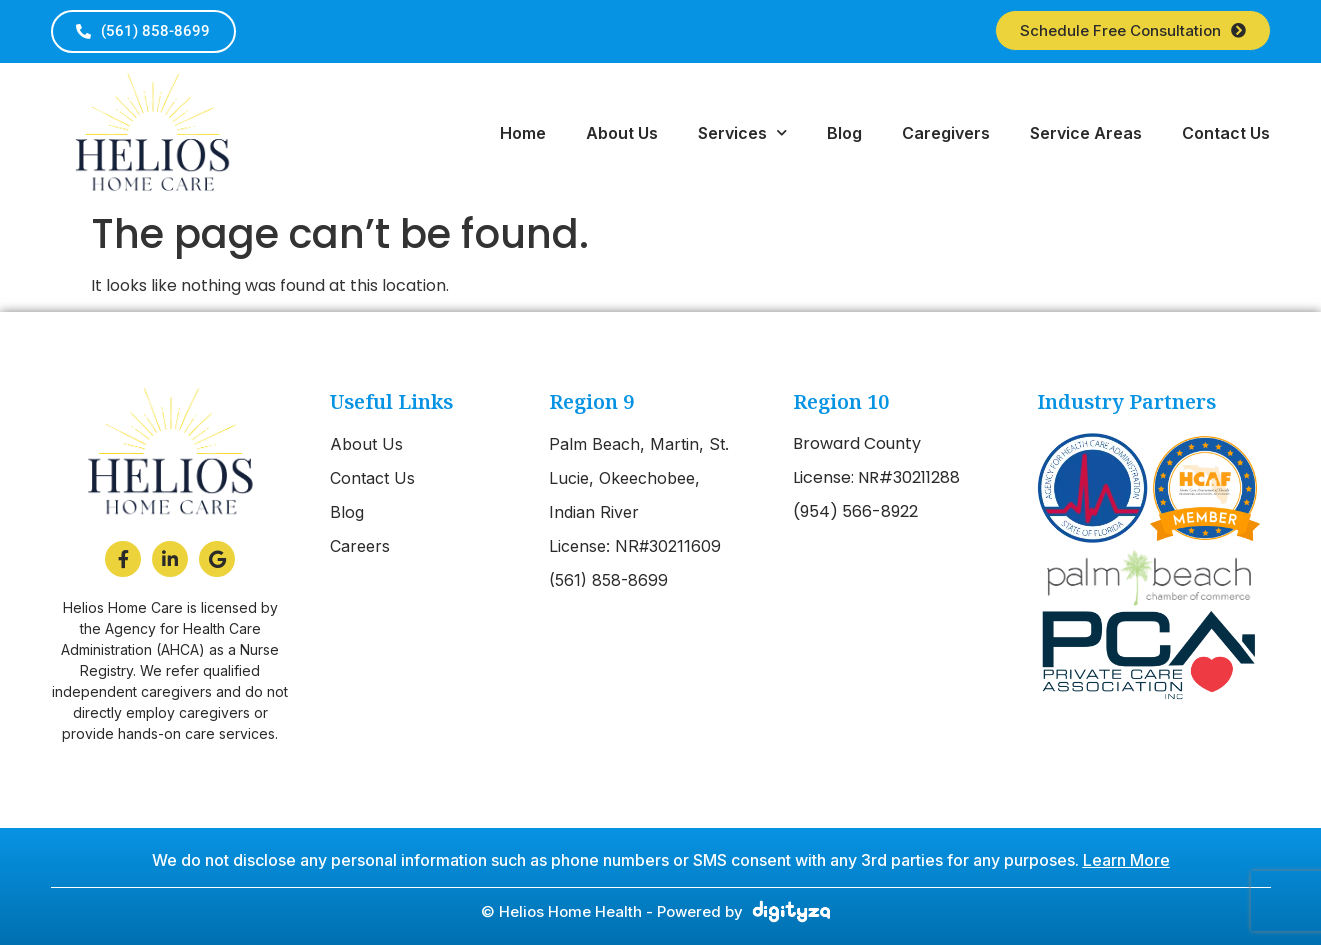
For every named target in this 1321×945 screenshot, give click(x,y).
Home (523, 133)
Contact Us (1226, 133)
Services (742, 132)
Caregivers (946, 133)
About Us (622, 133)
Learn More (1126, 860)
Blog (844, 133)
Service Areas (1086, 133)
